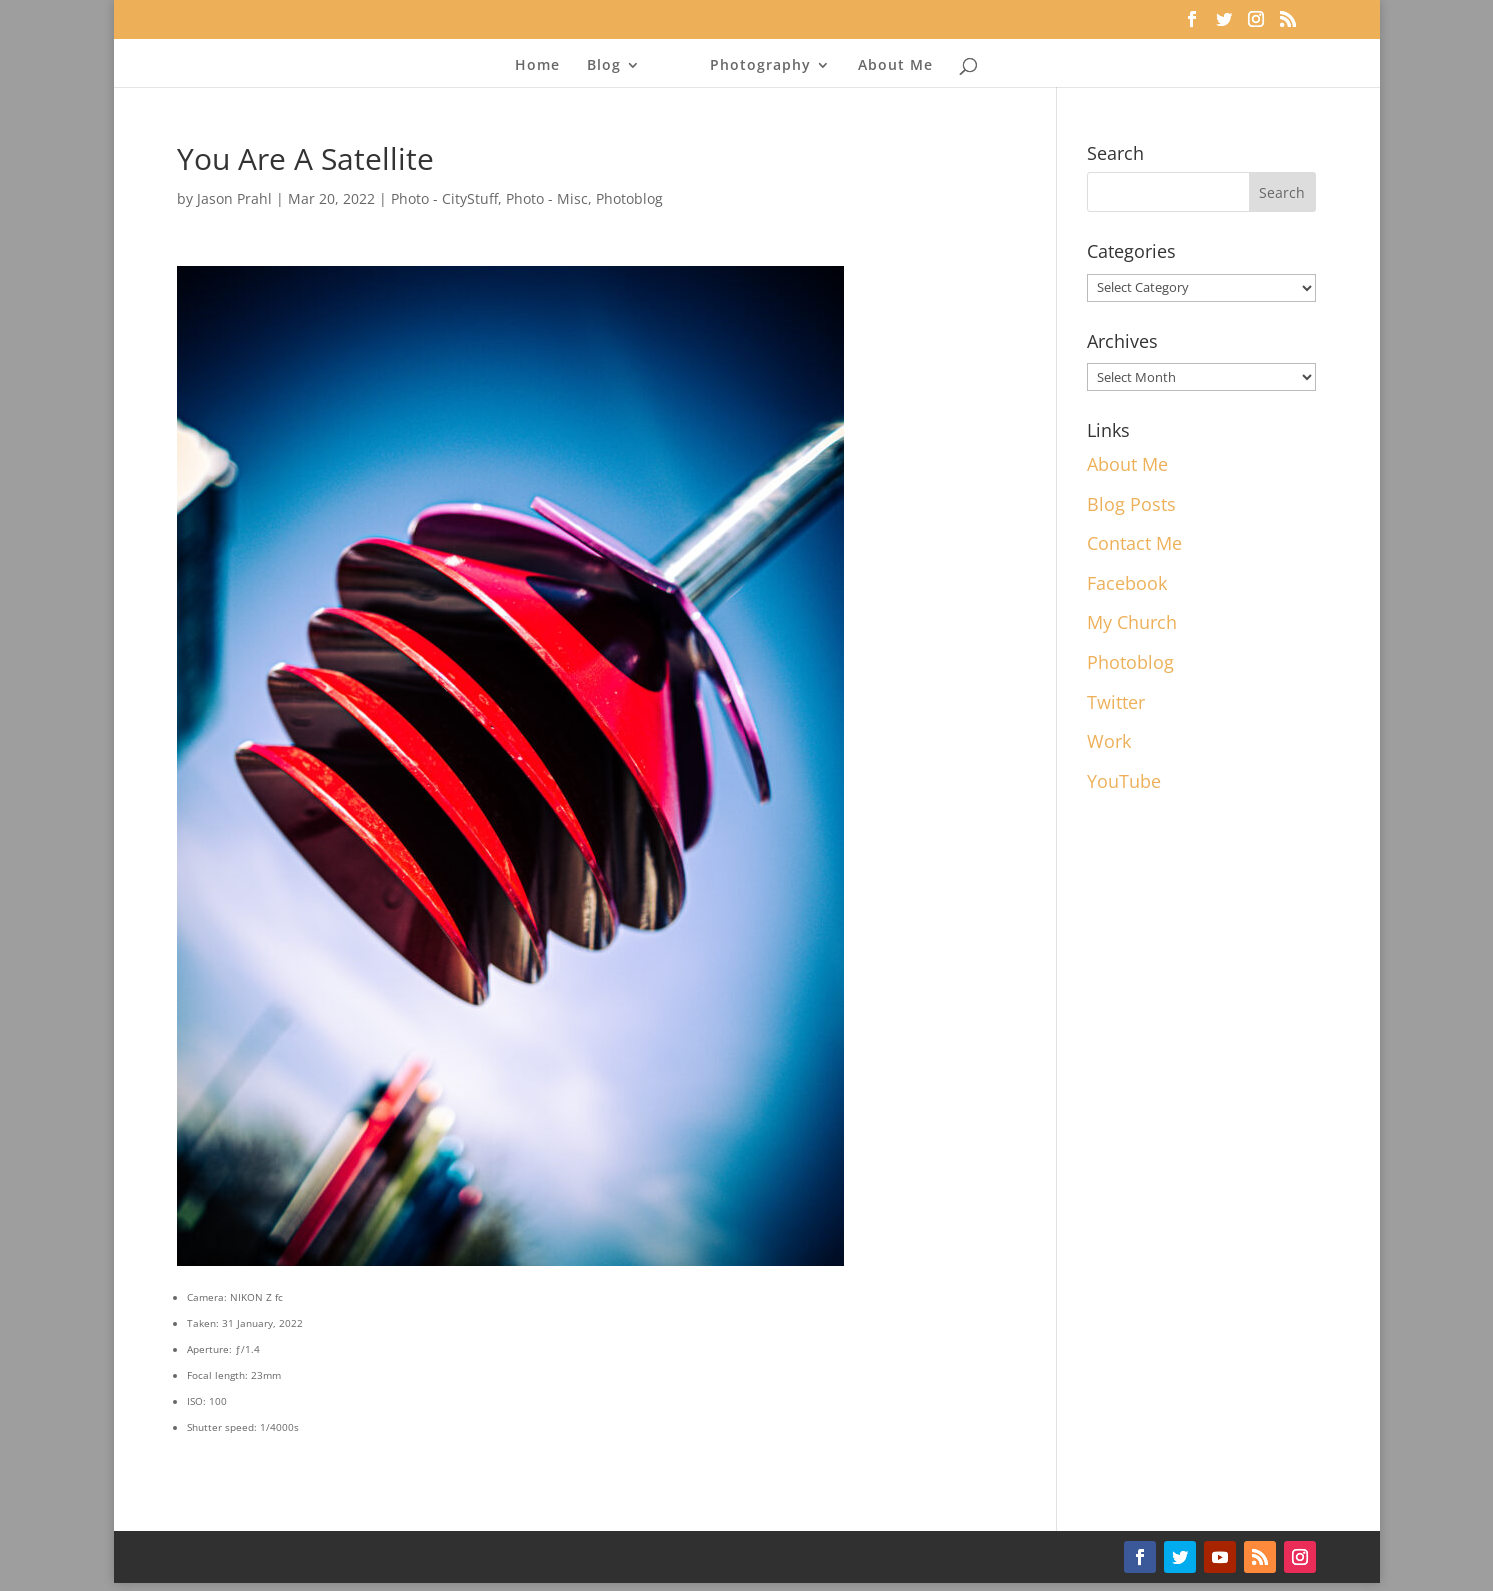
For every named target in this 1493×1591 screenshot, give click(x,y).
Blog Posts (1131, 504)
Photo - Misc (547, 198)
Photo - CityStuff (444, 198)
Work (1109, 741)
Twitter (1116, 702)
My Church (1132, 622)
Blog (604, 66)
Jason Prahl (234, 198)
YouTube (1124, 781)
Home (537, 66)
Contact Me (1134, 543)
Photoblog (629, 198)
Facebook (1127, 583)
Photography (760, 66)
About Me (895, 66)
